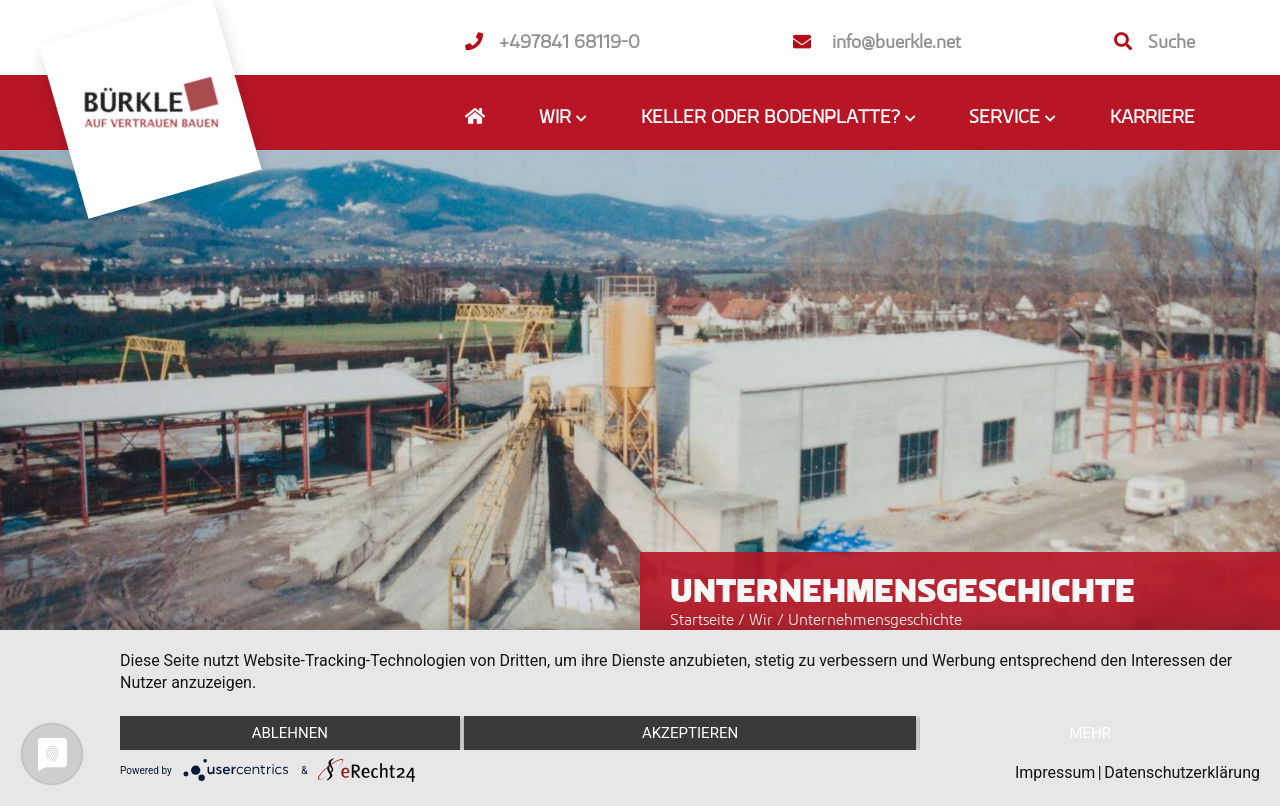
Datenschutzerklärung (1182, 772)
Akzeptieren (690, 733)
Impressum (1055, 772)
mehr (1090, 733)
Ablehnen (290, 733)
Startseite (702, 619)
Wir (763, 619)
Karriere (1152, 116)
